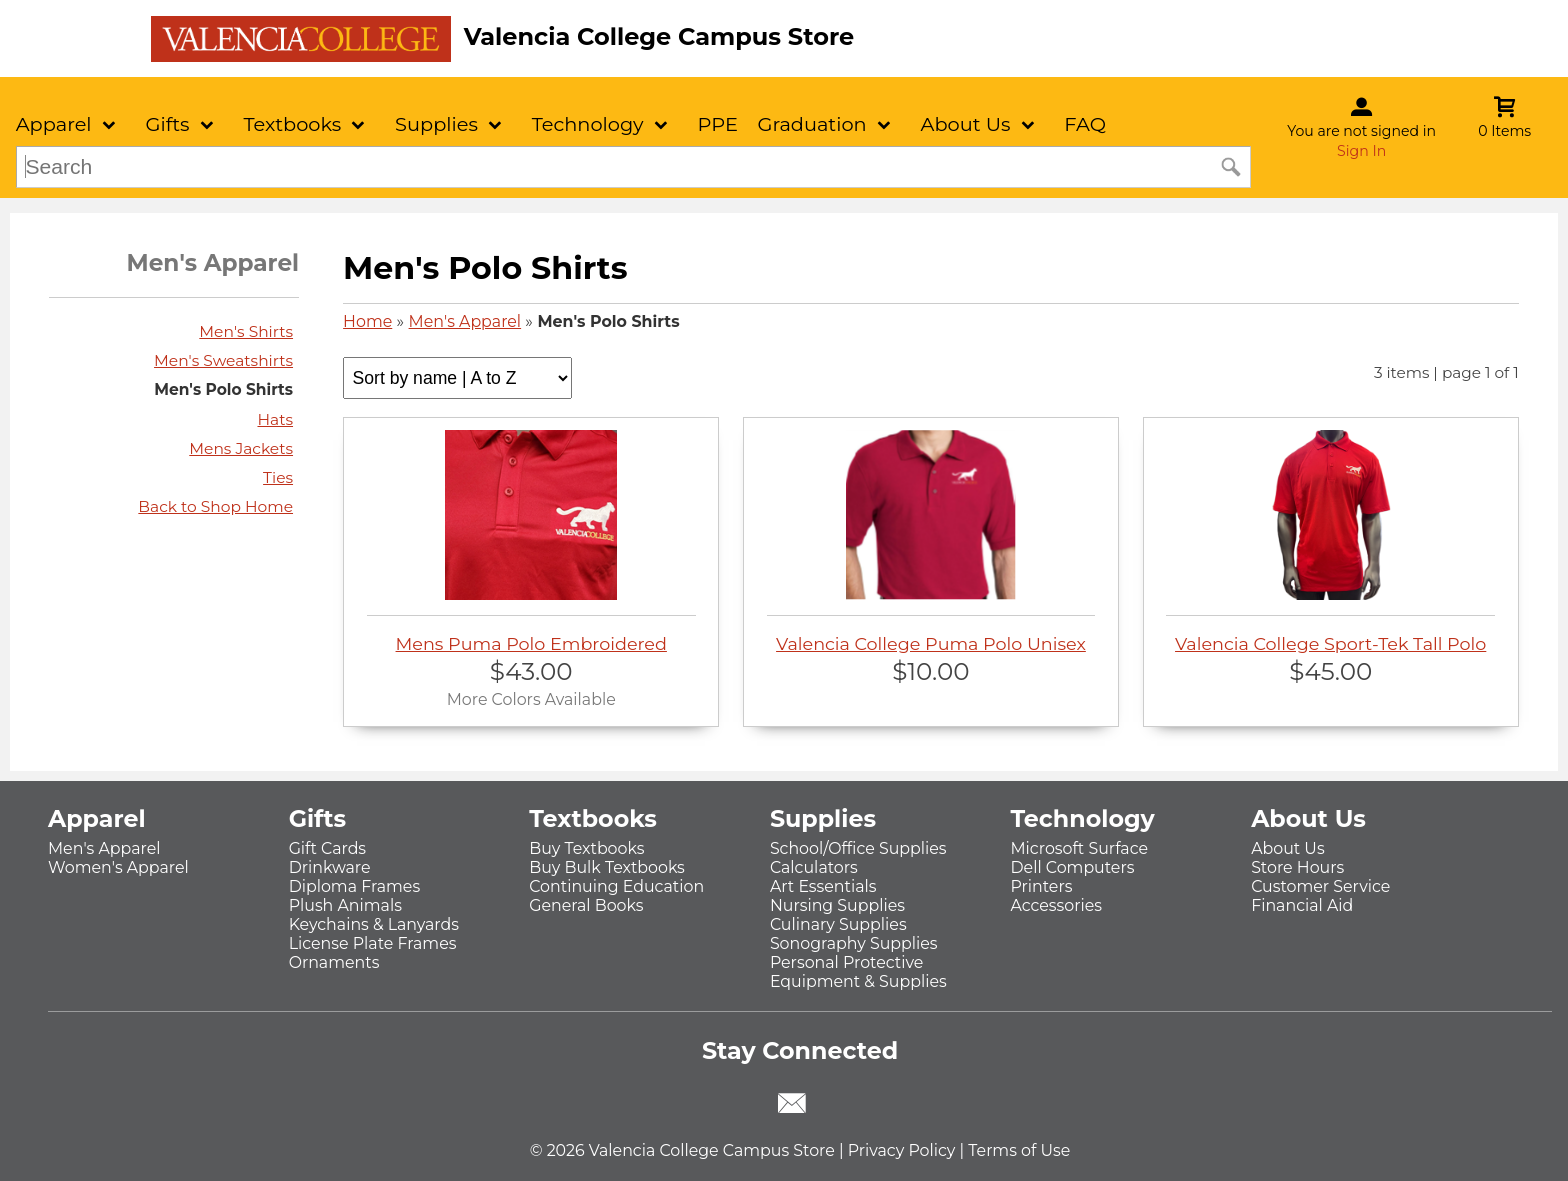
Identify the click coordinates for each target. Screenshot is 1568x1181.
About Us (966, 124)
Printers (1042, 886)
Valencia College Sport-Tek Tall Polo (1330, 542)
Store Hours (1297, 867)
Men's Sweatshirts (223, 360)
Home (367, 321)
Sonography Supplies (854, 943)
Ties (278, 477)
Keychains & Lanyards (374, 924)
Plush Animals (345, 905)
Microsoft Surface (1080, 848)
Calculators (814, 867)
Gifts (167, 124)
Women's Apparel (118, 867)
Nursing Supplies (837, 905)
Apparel (54, 124)
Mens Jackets (241, 448)
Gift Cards (327, 848)
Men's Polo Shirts (223, 389)
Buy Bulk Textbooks (607, 867)
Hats (275, 419)
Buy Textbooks (586, 848)
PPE (717, 124)
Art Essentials (823, 886)
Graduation (811, 124)
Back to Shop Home (215, 506)
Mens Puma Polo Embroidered (531, 542)
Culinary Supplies (838, 924)
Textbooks (292, 124)
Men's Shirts (246, 331)
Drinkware (330, 867)
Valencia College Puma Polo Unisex (931, 542)
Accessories (1057, 905)
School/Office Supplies (858, 848)
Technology (588, 124)
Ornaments (334, 962)
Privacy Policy (902, 1150)
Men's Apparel (465, 321)
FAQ (1085, 124)
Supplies (436, 124)
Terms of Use (1019, 1150)
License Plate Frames (373, 943)
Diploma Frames (355, 886)
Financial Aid (1302, 905)
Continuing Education (616, 886)
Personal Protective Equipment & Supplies (858, 972)
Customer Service (1320, 886)
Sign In (1361, 151)
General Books (586, 905)
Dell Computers (1073, 867)
